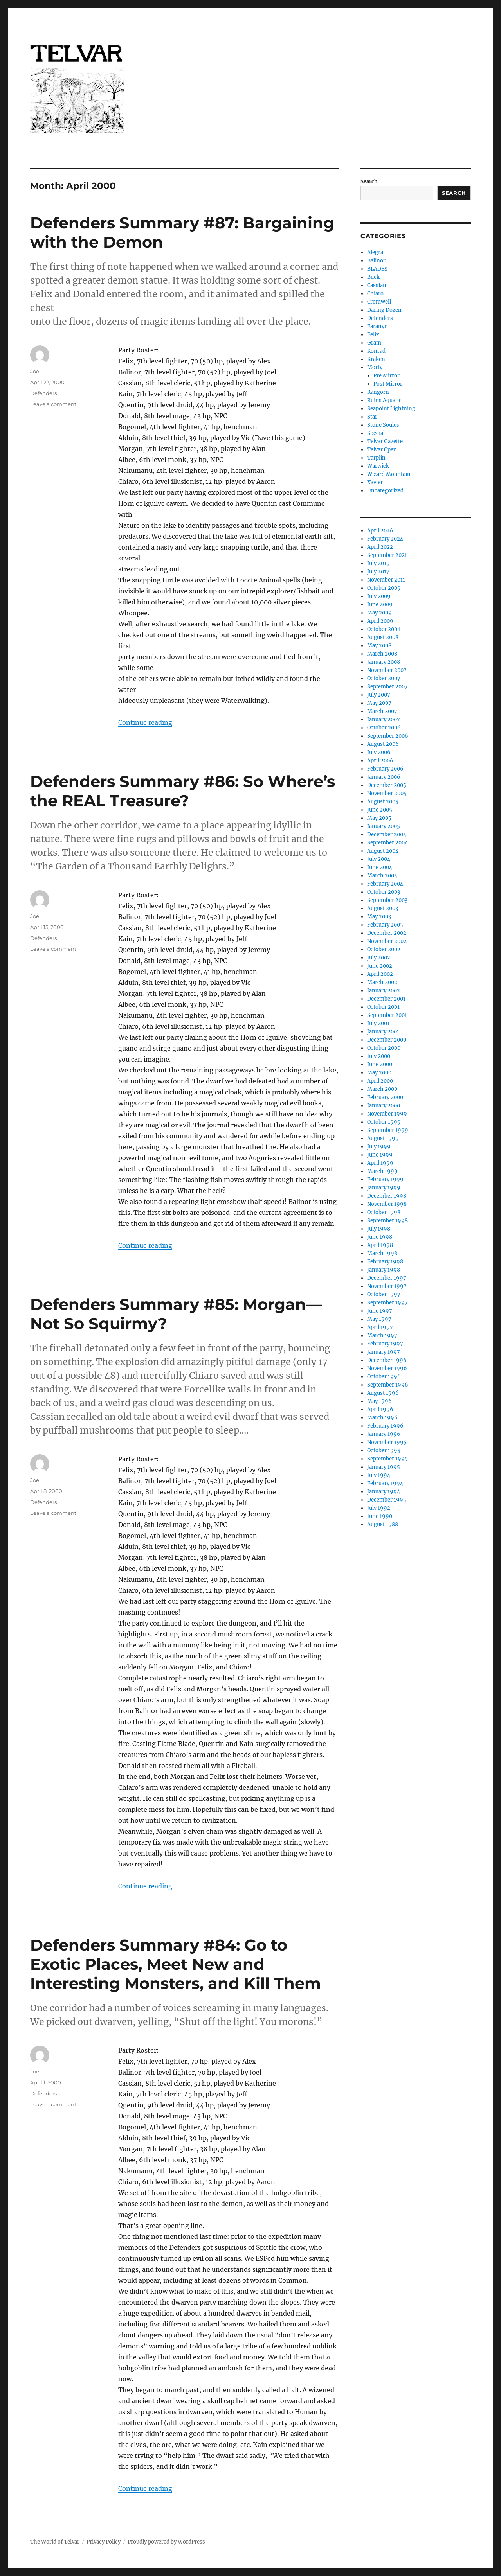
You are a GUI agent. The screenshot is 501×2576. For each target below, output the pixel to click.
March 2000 (382, 1089)
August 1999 (383, 1138)
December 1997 (386, 1278)
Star (372, 416)
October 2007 (383, 678)
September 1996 (387, 1384)
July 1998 (378, 1228)
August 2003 (382, 908)
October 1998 (383, 1212)
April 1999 (380, 1163)
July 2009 (379, 596)
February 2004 (385, 883)
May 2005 (379, 818)
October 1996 (384, 1376)
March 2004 (382, 875)
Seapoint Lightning (391, 408)
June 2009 (380, 604)
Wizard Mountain (389, 474)
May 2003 (379, 916)
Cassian (376, 285)
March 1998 (382, 1253)
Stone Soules (383, 425)
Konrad (376, 351)
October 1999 (384, 1122)
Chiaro (375, 293)
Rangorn (378, 392)
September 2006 (387, 736)
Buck (373, 277)
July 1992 (378, 1508)
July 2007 (378, 695)
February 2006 (385, 768)
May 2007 (379, 703)
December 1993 (386, 1499)
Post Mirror (387, 384)
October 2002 (383, 949)
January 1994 (383, 1491)
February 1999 (385, 1179)
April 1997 (380, 1327)
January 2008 (383, 662)
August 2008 (382, 637)
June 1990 (379, 1516)
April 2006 (380, 760)
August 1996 (383, 1393)
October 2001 (383, 1007)
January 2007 (383, 719)
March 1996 (382, 1417)
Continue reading (145, 722)
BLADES (377, 269)
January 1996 (383, 1434)
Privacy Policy (104, 2541)
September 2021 (387, 555)
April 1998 (380, 1245)
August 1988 (382, 1524)
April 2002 (380, 974)
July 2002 (378, 957)
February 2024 (385, 538)
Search (369, 181)
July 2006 (379, 752)
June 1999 (380, 1154)
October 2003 (383, 892)
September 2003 (387, 900)
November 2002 (387, 941)
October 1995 (383, 1450)
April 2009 (380, 621)
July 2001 (378, 1023)
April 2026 (380, 530)
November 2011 (386, 580)
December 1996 (387, 1360)
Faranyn (377, 326)
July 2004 (378, 859)
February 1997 (385, 1343)
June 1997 (379, 1311)
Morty (374, 367)
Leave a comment (53, 404)
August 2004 (382, 851)
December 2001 (386, 998)
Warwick (378, 466)
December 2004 (386, 834)
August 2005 (382, 801)
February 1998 (385, 1261)
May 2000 (379, 1072)
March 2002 (382, 982)
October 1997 (383, 1294)
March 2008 (382, 653)
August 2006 (383, 744)
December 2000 (386, 1040)
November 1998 (387, 1204)
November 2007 (387, 670)
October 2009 (384, 588)
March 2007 (382, 711)
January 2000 (383, 1105)
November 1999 (387, 1113)
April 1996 (380, 1409)
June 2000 (379, 1064)
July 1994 (378, 1475)
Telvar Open (382, 449)
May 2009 (379, 612)
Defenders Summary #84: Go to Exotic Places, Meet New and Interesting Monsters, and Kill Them (175, 1964)
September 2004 (387, 842)
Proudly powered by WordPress (166, 2541)
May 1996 (379, 1401)
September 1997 (387, 1302)
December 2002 (386, 933)
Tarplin (376, 457)
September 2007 (387, 686)
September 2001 (387, 1015)
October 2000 (383, 1048)
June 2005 (379, 810)
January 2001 (383, 1031)
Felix (373, 334)
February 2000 (385, 1097)
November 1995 (387, 1442)
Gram (374, 343)
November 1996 (387, 1368)
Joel (35, 371)
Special (376, 433)
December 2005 (386, 785)
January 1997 (383, 1352)
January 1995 (383, 1467)
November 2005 (387, 793)
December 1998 (386, 1196)
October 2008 (383, 629)
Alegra (375, 252)
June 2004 (379, 867)
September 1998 (387, 1220)
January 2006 (383, 777)
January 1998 (383, 1269)
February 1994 (385, 1483)
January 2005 (383, 826)
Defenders (43, 393)
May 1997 (379, 1319)
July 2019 (378, 563)
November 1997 (387, 1286)
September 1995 (387, 1458)
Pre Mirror (386, 375)
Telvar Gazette (385, 441)
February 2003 (385, 925)
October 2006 (384, 727)
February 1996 (385, 1426)
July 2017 (378, 571)
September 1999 (387, 1130)
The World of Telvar (54, 2541)
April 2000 (380, 1081)
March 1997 (382, 1335)
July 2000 (378, 1056)
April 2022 (380, 547)
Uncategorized (385, 490)
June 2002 (379, 966)
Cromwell (379, 301)
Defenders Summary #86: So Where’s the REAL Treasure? (182, 791)
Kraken (376, 359)
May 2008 (379, 645)
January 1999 (383, 1187)
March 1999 (382, 1171)
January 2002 (383, 990)
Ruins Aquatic (384, 400)
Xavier (375, 482)
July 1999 (379, 1146)
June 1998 (379, 1237)
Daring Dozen (384, 310)
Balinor (376, 260)
